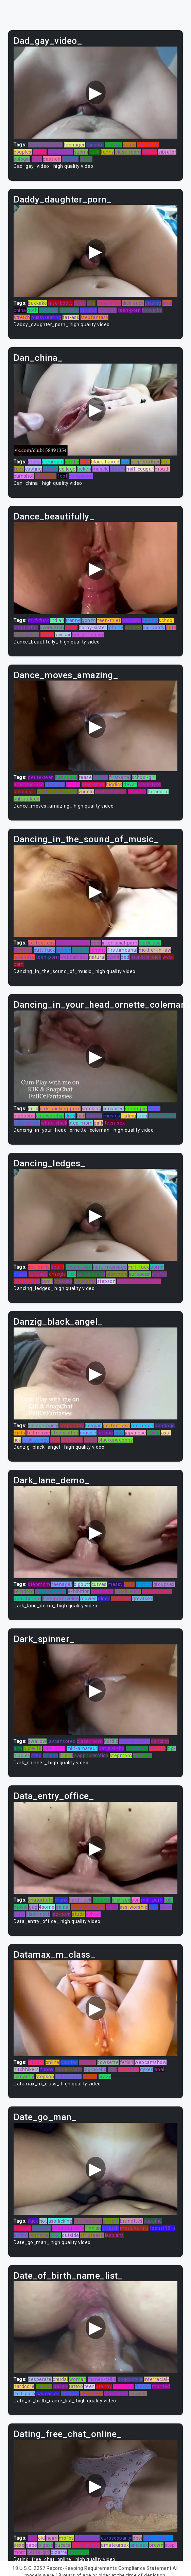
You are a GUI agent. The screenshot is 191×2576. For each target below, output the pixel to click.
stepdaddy (71, 1425)
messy (115, 1584)
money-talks (102, 2379)
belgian (93, 1425)
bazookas (66, 777)
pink (98, 1123)
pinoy (71, 627)
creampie (53, 461)
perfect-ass (41, 943)
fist (81, 1115)
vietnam (131, 620)
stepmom (39, 1584)
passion (52, 159)
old (41, 2538)
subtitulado (27, 798)
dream (117, 469)
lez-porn (61, 1914)
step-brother (145, 461)
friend (66, 1755)
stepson (106, 1281)
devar (130, 784)
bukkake (37, 303)
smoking (69, 310)
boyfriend (102, 1591)
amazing (78, 2552)
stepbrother (65, 1432)
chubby (94, 1115)
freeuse (63, 1281)
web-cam (72, 1440)
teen (89, 2386)
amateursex (115, 2545)
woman (78, 2379)
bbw (154, 1907)
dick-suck (133, 303)
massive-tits (134, 2228)
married (161, 2386)
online (40, 152)
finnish (93, 2228)
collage (67, 469)
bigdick (114, 784)
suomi (81, 152)
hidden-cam (68, 2069)
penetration (162, 1115)
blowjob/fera (157, 1591)
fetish (127, 2062)
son (136, 1900)
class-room (128, 152)
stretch (22, 317)
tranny (73, 620)
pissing (153, 303)
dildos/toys (26, 634)
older (104, 1598)
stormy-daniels (45, 144)
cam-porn (54, 1748)
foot (62, 476)
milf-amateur (82, 1748)
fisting (128, 1115)
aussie (100, 777)
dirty (70, 1115)
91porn (36, 2062)
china (20, 310)
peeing (150, 620)
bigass (45, 2545)
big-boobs (95, 2069)
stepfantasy (95, 317)
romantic (24, 2076)
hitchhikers (26, 2069)
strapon (70, 2393)
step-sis (107, 310)
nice (119, 1432)
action (63, 950)
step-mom (81, 1123)
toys (55, 1440)
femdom (24, 1591)
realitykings (27, 1281)
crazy (105, 2076)
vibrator (167, 152)
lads (85, 461)
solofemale (27, 1123)
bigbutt (82, 1584)
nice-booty (60, 303)
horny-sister (93, 627)
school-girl (144, 777)
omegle (57, 1274)
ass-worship (50, 1115)
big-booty (154, 627)
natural (97, 957)
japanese (24, 957)
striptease (92, 2235)
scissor (63, 634)
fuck (94, 152)
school (50, 469)
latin (142, 1115)
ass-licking (60, 2221)
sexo (19, 2545)
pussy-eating (46, 317)
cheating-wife (68, 2228)
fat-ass (71, 317)
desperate (40, 2379)
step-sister (60, 152)
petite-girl (38, 2552)
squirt (57, 1267)
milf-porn (152, 1900)
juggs (154, 1108)
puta (171, 627)
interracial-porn (120, 943)
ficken (84, 469)
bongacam (81, 476)
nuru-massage (110, 1267)
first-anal (120, 777)
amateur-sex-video (139, 1281)
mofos (159, 1274)
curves (99, 1584)
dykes (147, 2069)
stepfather (26, 627)
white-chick (54, 1123)
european (140, 1274)
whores (133, 627)
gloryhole (45, 476)
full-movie (38, 1432)
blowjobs (152, 310)
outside (70, 2235)
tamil (47, 1281)
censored (113, 1108)
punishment (27, 1598)
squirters (123, 2386)
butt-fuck (44, 950)
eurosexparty (116, 2538)
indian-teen (79, 1267)
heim (52, 2538)
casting (33, 469)
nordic (72, 461)
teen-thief (109, 620)
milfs (19, 1432)
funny (107, 152)
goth (32, 310)
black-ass (150, 943)
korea (47, 634)
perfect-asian (111, 791)
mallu (34, 461)
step (36, 1755)
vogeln (86, 791)
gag (33, 1907)
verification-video (57, 791)
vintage (22, 2228)
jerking (105, 1432)
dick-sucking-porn (60, 1108)
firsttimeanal (122, 950)
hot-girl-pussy (88, 634)
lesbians (114, 2235)
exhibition (79, 1591)
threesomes (88, 2221)
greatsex (142, 1598)
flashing (23, 950)
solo (96, 943)
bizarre (59, 2552)
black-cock (38, 1914)
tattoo (76, 2386)
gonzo (89, 620)
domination (128, 1591)
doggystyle (130, 2379)
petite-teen (41, 777)
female (157, 1748)
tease (85, 777)
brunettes (131, 2221)
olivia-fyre (149, 784)
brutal (20, 1274)
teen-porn (129, 310)
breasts (80, 950)
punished (128, 2069)
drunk (61, 1900)
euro (33, 1108)
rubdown (121, 1598)
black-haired (105, 461)
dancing (160, 1741)
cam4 (113, 957)
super (129, 144)
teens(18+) (162, 2228)
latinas (50, 1755)
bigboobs (24, 1115)
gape (31, 2545)
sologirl (22, 159)
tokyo (86, 159)
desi (137, 2538)
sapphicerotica (91, 1755)
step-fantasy (158, 2538)
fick (71, 1274)
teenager (74, 144)
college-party (43, 1425)
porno (157, 1267)
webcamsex (74, 957)
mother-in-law (155, 950)
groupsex (164, 1584)
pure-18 (32, 1748)
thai (125, 461)
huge (80, 303)
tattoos (87, 2062)
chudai (60, 2379)
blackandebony (115, 1440)
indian (57, 620)
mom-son (142, 1425)
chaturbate (40, 1900)
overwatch (52, 627)
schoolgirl (25, 791)
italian (60, 2386)
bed (125, 957)
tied (112, 2069)
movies (112, 1115)
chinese (102, 1900)
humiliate (148, 144)
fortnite (95, 144)
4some (47, 1907)
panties (69, 2062)
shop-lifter (109, 303)
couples (23, 152)
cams (112, 1907)
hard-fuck (80, 1900)
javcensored (91, 1274)
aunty (90, 1440)
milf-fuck (38, 620)
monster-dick (146, 957)
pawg (153, 1432)
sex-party (39, 1267)
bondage (165, 1425)
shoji (55, 2235)
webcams (85, 1281)
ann (18, 1748)
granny (104, 2386)
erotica (144, 1584)
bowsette (108, 2062)
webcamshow (151, 2062)
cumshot (24, 476)
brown (156, 2545)
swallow (37, 1741)
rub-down (137, 1748)
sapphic (153, 2221)
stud (37, 159)
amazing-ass (29, 784)
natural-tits (111, 1748)
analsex (139, 2545)
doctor (149, 152)
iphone (115, 627)
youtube (41, 2228)
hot (43, 2221)
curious (88, 310)
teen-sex (115, 1123)
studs (78, 1914)
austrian (142, 1755)
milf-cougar (140, 469)
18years (137, 791)
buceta (63, 2545)
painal (63, 1907)
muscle (70, 159)
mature (113, 144)
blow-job (55, 784)
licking (73, 784)
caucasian (48, 2393)
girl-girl (111, 2221)
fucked (143, 2386)
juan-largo (116, 2393)
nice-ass (48, 310)
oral (91, 303)
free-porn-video (60, 1598)
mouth (162, 469)
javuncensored (73, 943)
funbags (38, 1274)
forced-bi (158, 791)
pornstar (39, 2235)
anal (167, 303)
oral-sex (121, 1900)
